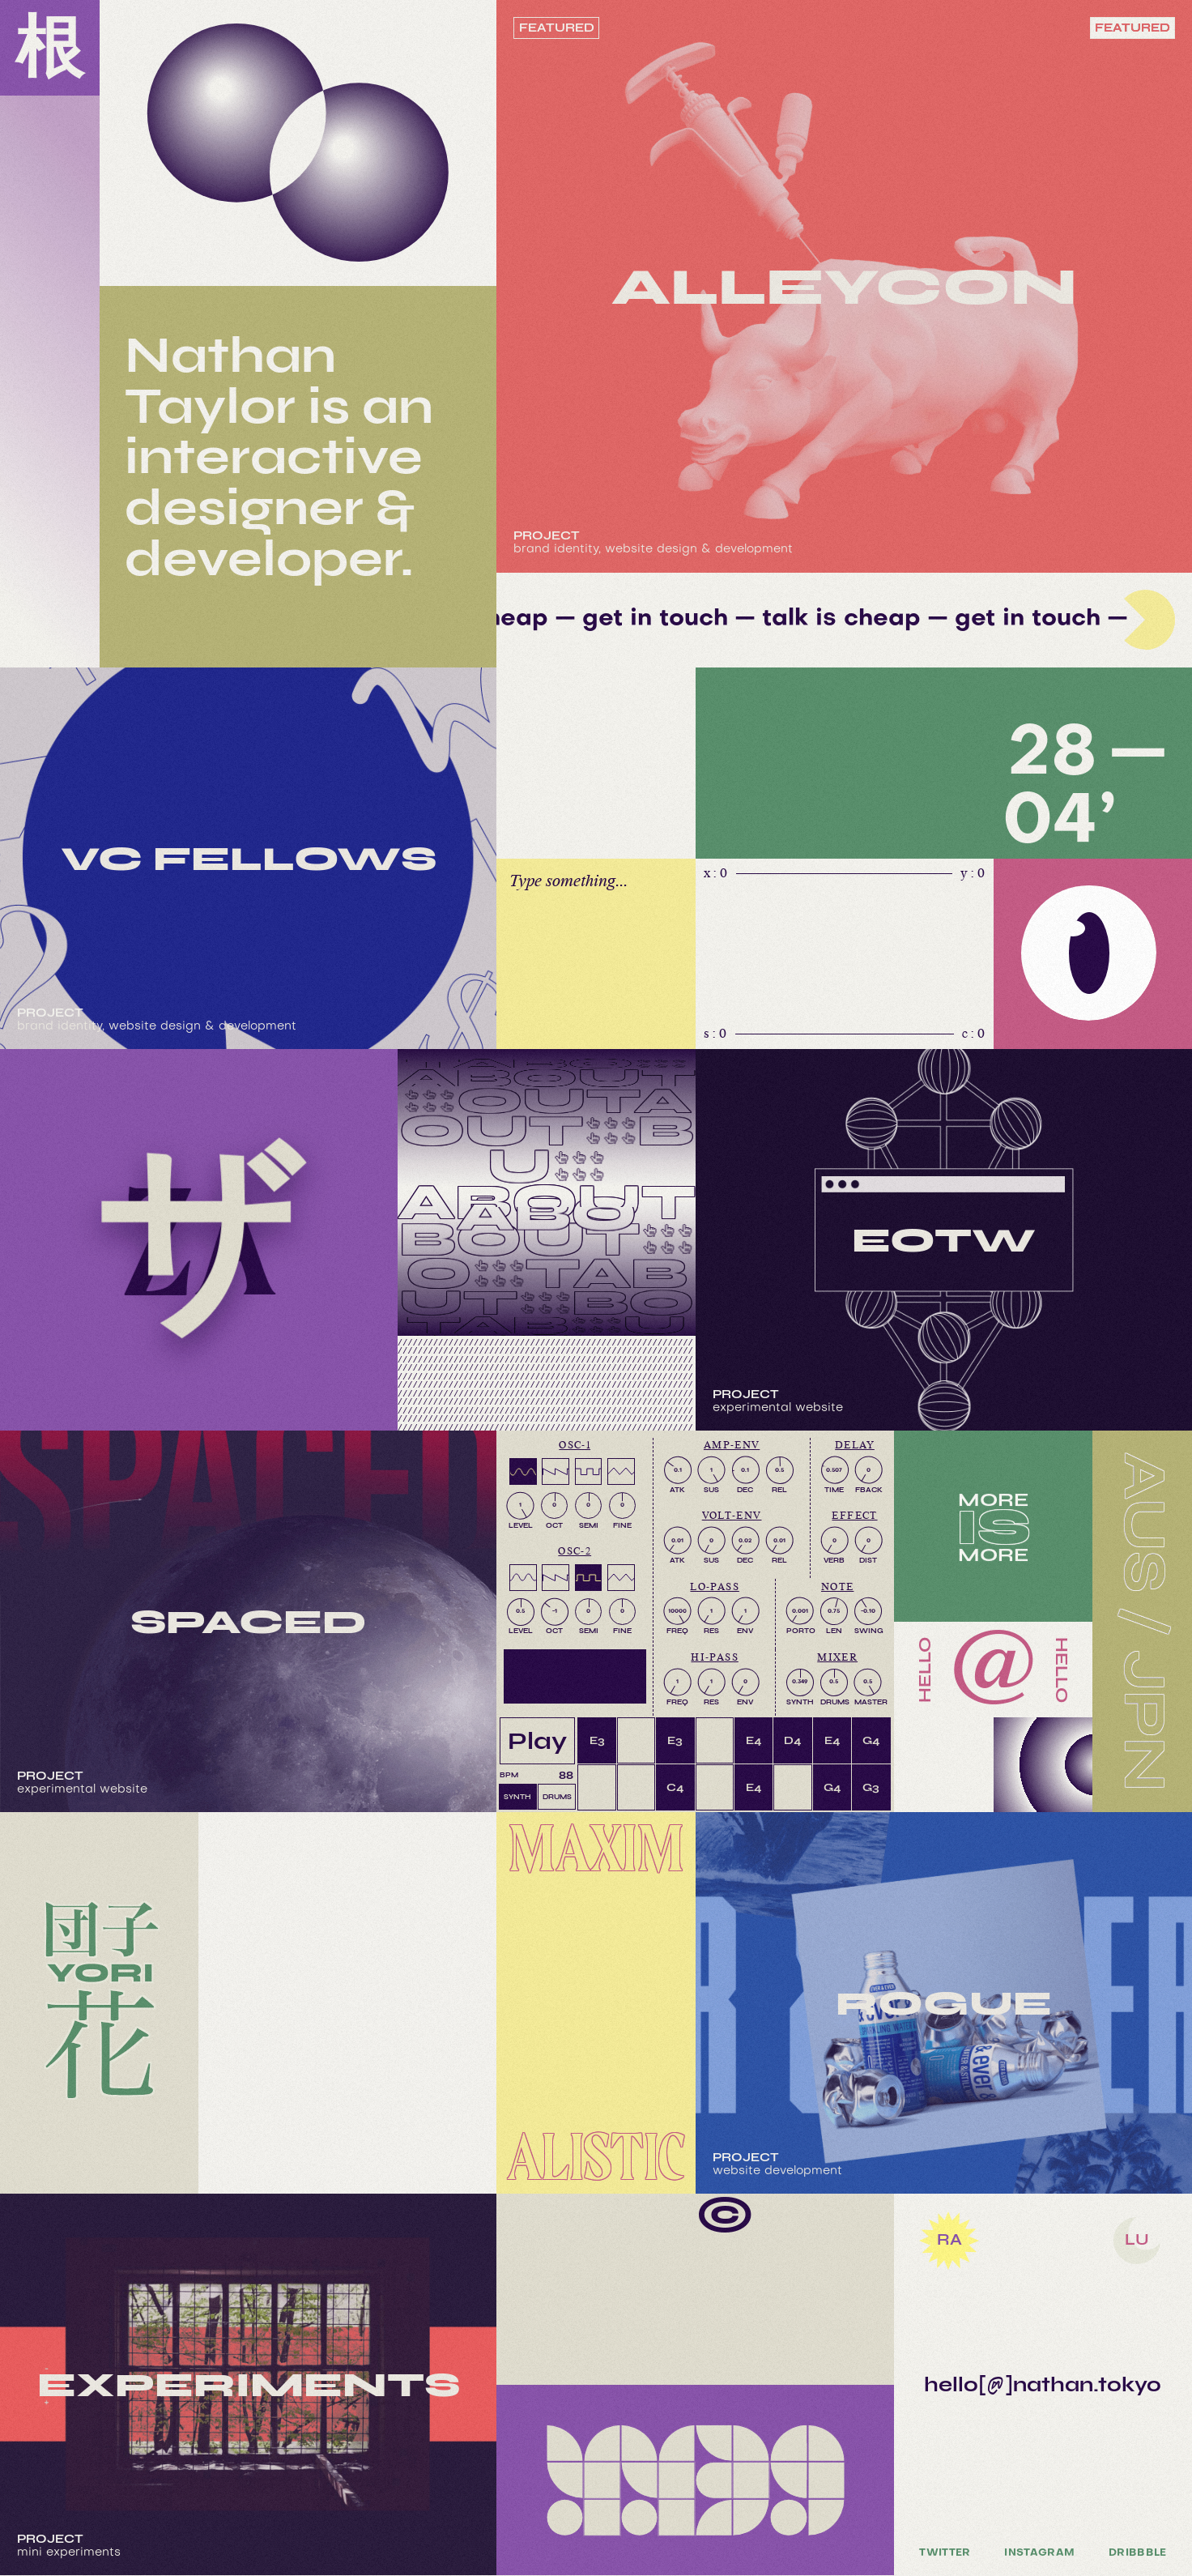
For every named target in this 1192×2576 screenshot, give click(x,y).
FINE (622, 1525)
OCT (554, 1525)
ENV (745, 1630)
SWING (868, 1630)
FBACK (869, 1489)
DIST (868, 1560)
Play (537, 1740)
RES (711, 1630)
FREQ (677, 1630)
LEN (834, 1630)
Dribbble (1138, 2553)
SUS (711, 1489)
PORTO (800, 1630)
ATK (677, 1489)
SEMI (588, 1525)
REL (779, 1489)
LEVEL (521, 1525)
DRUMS (834, 1702)
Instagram (1039, 2553)
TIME (834, 1489)
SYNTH (800, 1702)
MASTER (868, 1702)
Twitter (944, 2553)
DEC (745, 1489)
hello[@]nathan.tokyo (1042, 2384)
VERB (834, 1560)
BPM (509, 1775)
